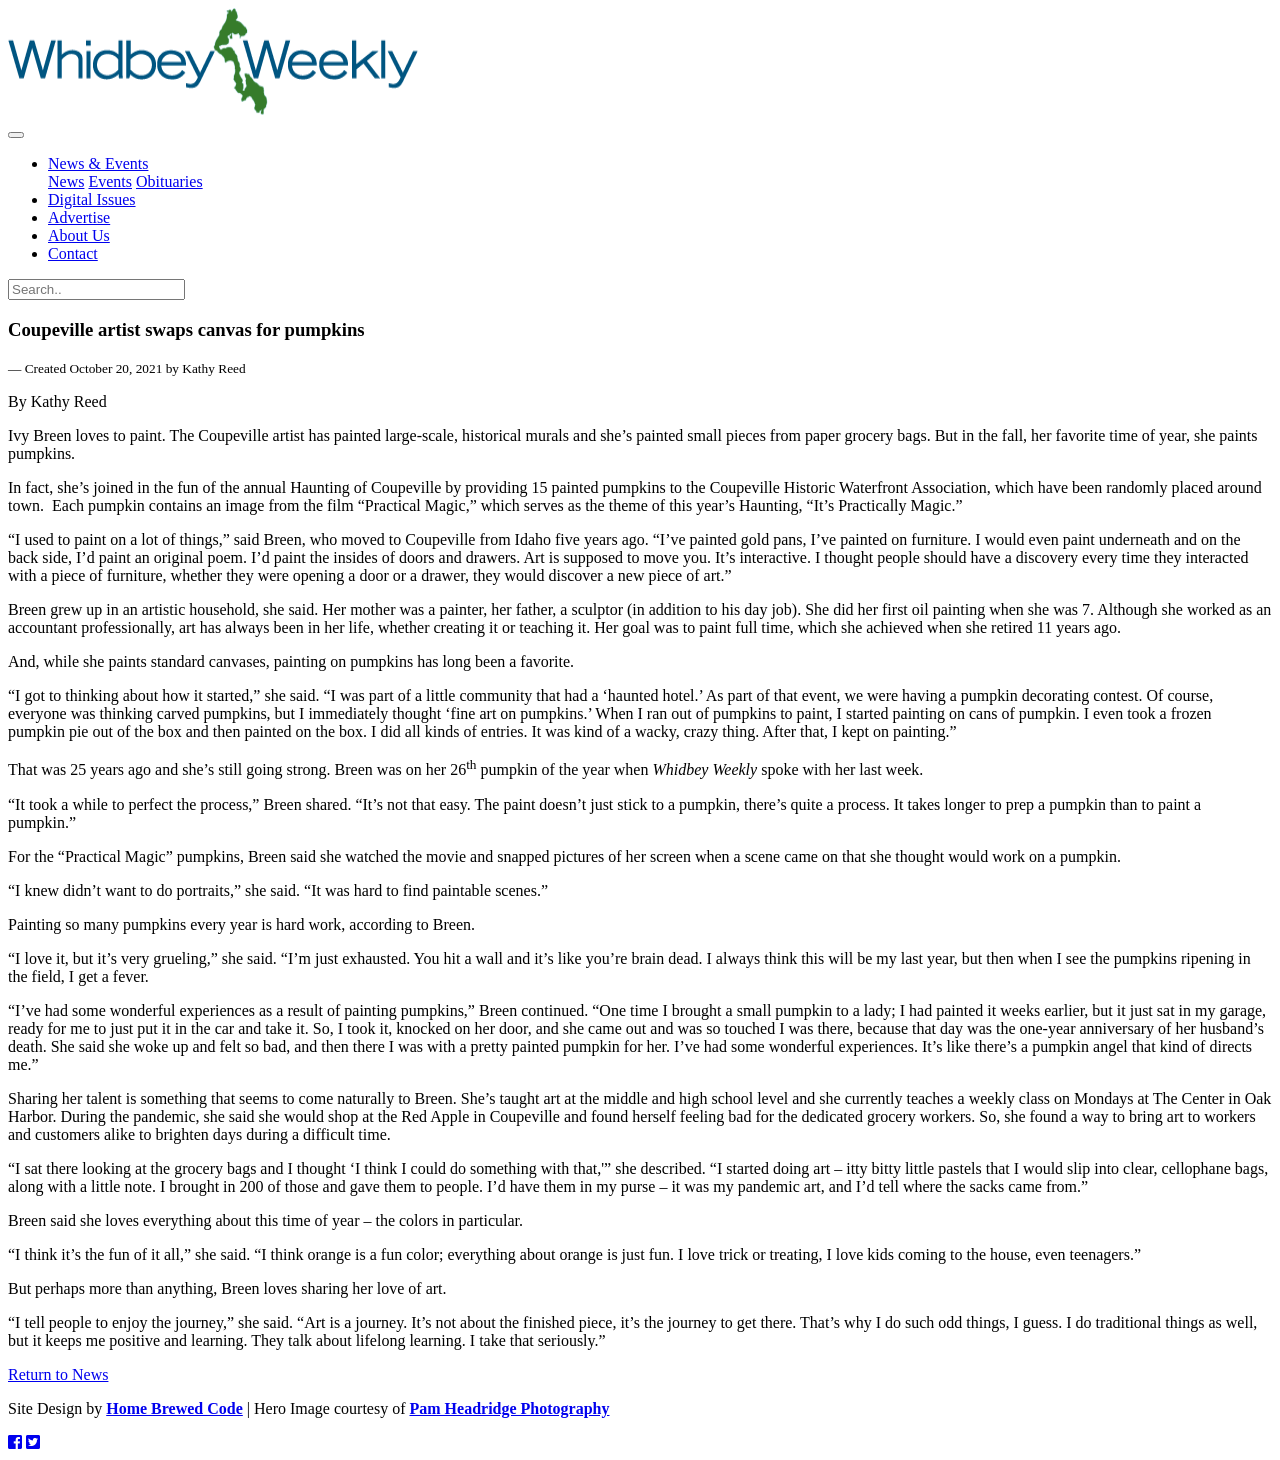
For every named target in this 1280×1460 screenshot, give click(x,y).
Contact (73, 253)
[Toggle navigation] (16, 135)
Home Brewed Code (174, 1408)
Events (110, 181)
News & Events (98, 163)
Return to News (58, 1374)
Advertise (79, 217)
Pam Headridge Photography (510, 1408)
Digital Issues (92, 199)
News (66, 181)
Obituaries (169, 181)
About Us (79, 235)
